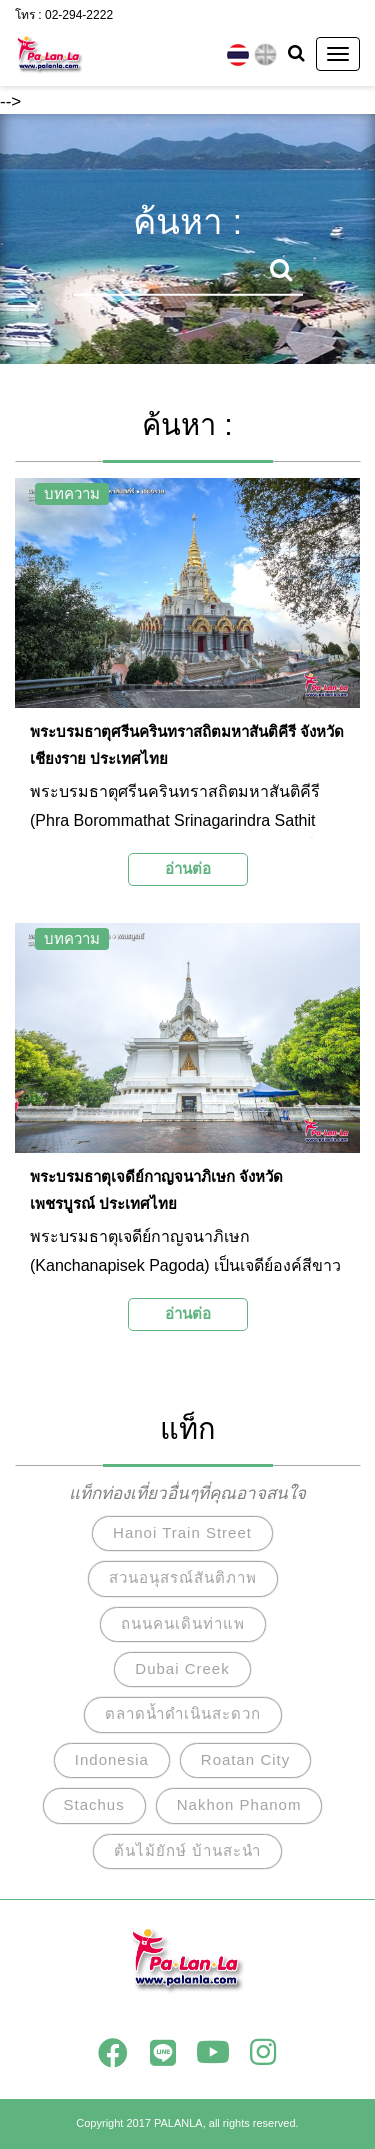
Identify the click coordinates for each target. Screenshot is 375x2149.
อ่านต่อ (188, 868)
